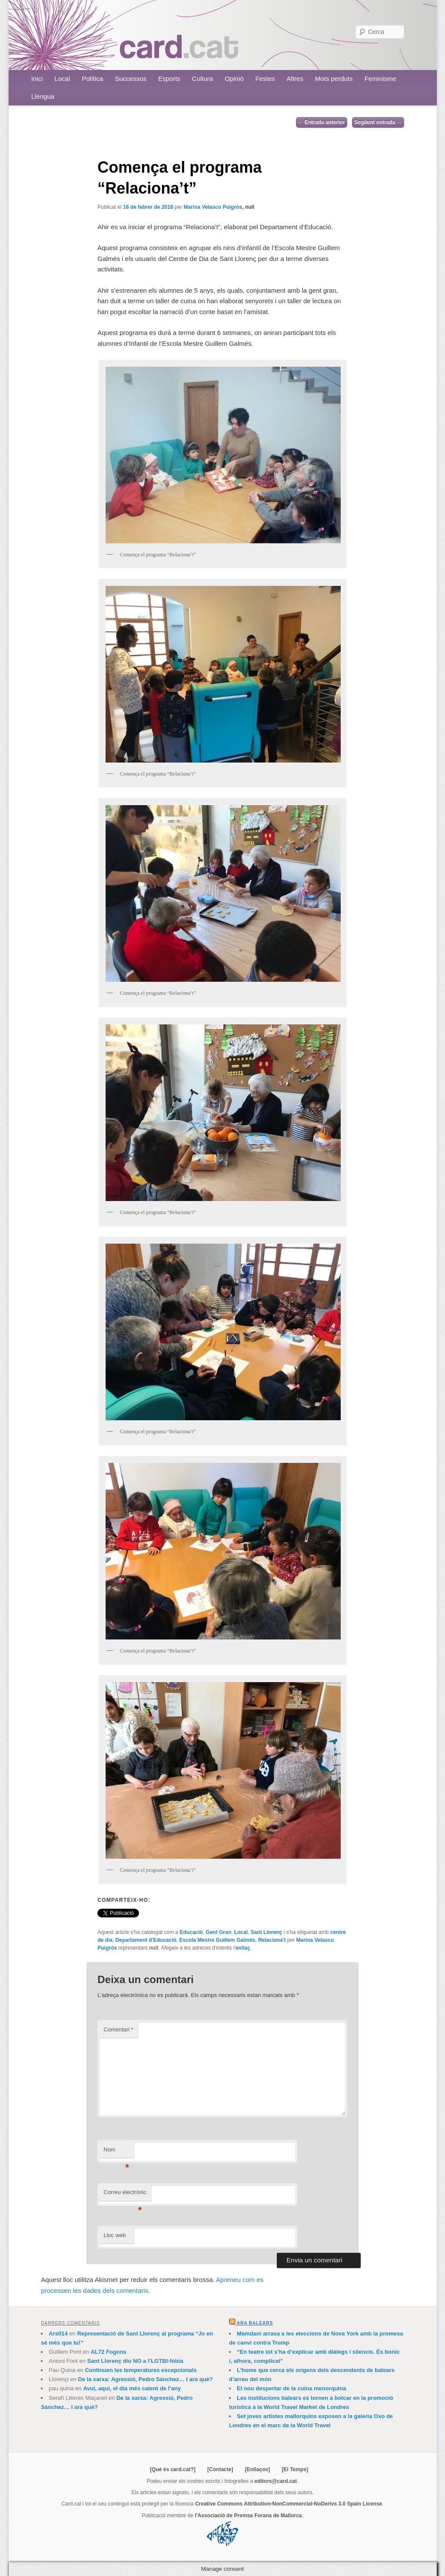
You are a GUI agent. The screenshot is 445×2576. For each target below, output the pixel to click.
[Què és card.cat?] (173, 2469)
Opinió (234, 78)
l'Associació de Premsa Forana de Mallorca (248, 2515)
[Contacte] (220, 2469)
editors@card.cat (276, 2481)
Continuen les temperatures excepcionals (140, 2370)
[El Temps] (295, 2469)
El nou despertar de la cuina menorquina (291, 2388)
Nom (116, 2152)
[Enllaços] (257, 2469)
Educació (191, 1932)
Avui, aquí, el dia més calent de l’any (132, 2388)
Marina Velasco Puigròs (212, 207)
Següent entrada (378, 122)
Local (62, 78)
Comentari (118, 2029)
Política (92, 78)
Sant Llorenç (266, 1932)
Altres (295, 78)
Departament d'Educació (146, 1940)
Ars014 (58, 2333)
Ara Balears (255, 2323)
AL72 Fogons (108, 2352)
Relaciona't (272, 1940)
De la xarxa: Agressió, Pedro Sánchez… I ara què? (145, 2379)
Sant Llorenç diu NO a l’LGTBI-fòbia (135, 2361)
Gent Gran (218, 1932)
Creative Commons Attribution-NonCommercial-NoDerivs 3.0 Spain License (288, 2504)
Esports (169, 78)
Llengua (42, 96)
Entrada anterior (321, 122)
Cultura (202, 78)
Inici (37, 78)
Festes (265, 78)
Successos (130, 78)
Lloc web (114, 2235)
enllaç (243, 1948)
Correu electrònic (124, 2195)
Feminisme (380, 78)
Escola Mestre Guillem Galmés (217, 1940)
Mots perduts (334, 78)
